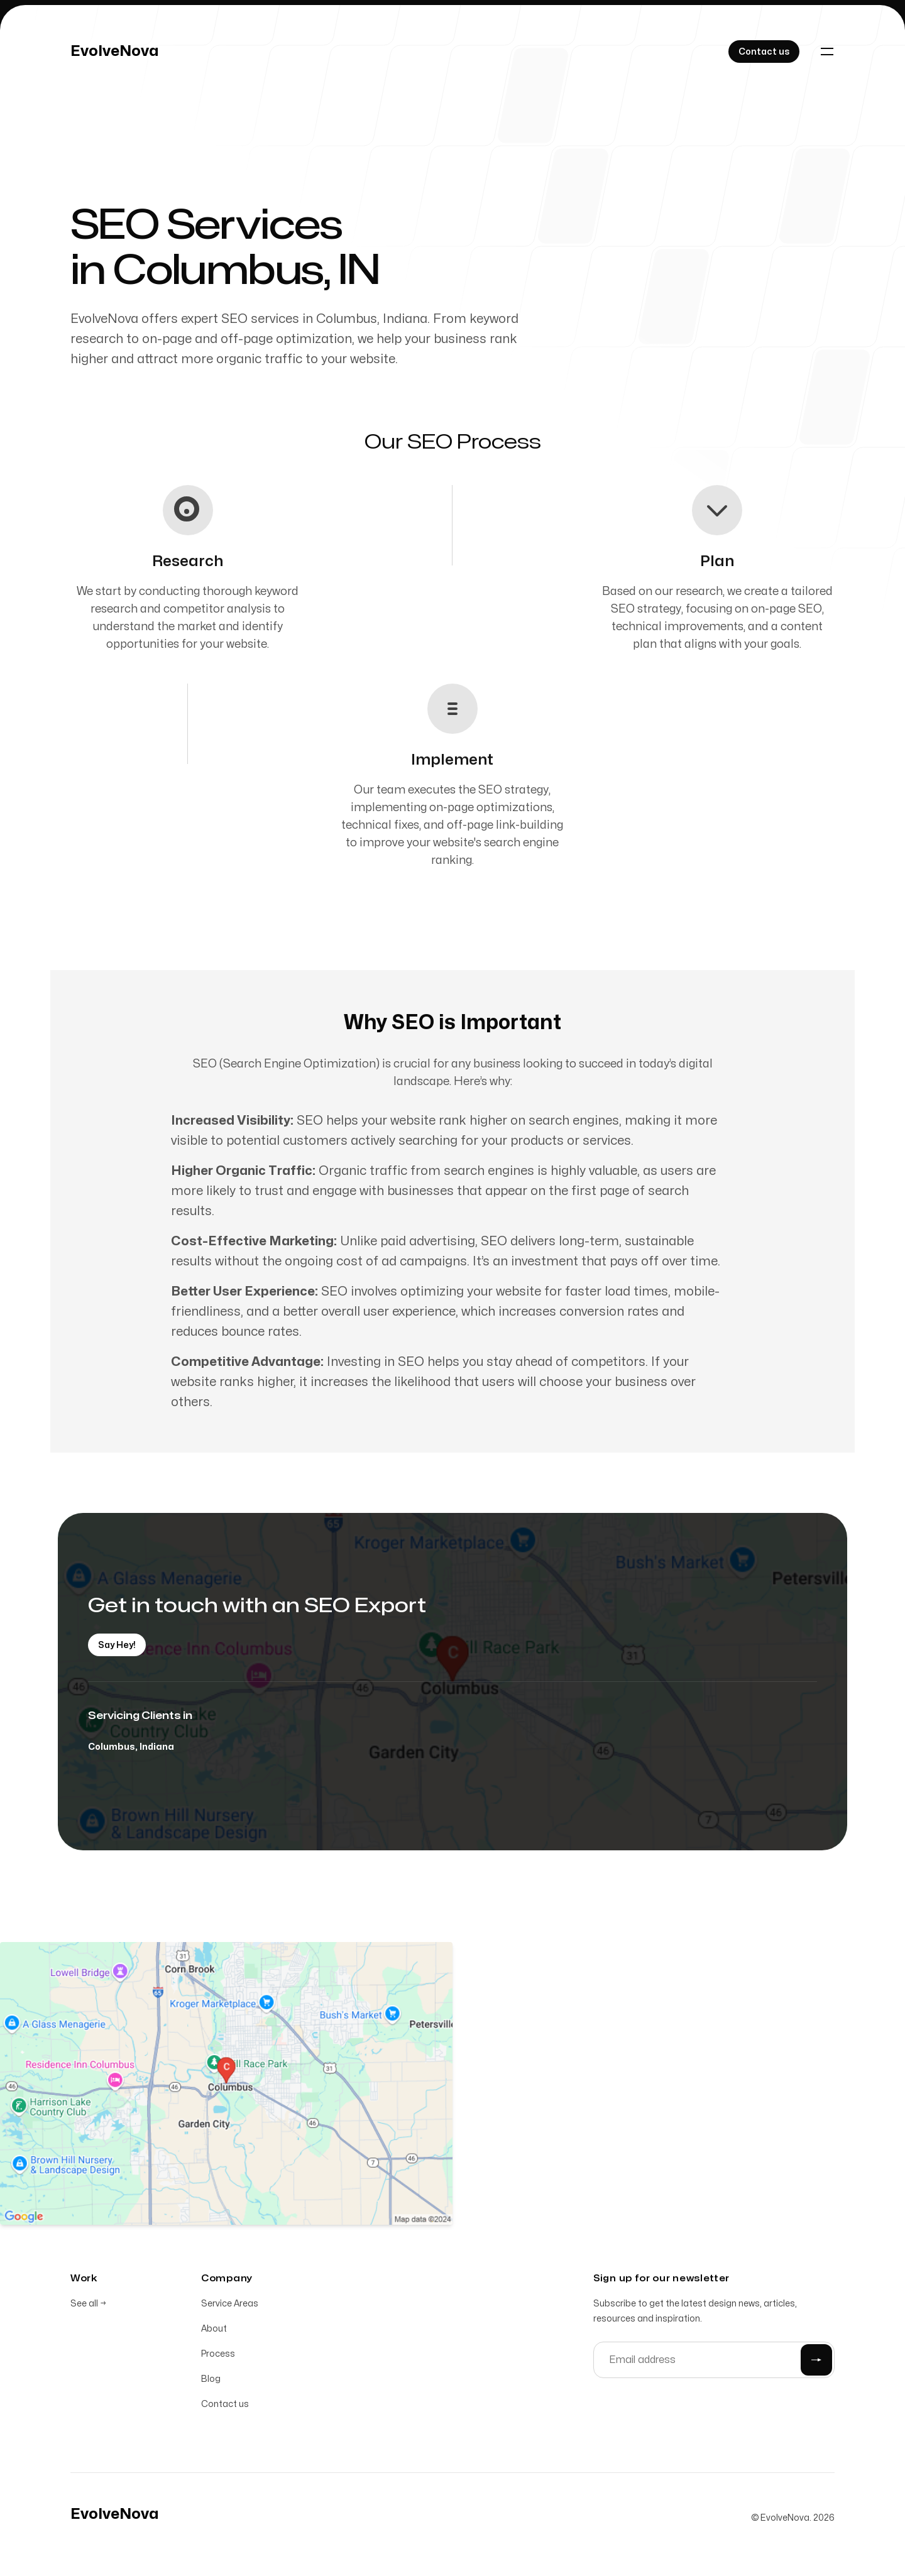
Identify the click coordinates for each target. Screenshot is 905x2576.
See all (88, 2304)
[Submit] (816, 2360)
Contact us (225, 2404)
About (214, 2329)
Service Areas (229, 2304)
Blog (211, 2379)
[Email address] (714, 2360)
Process (218, 2354)
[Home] (114, 51)
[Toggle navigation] (827, 51)
